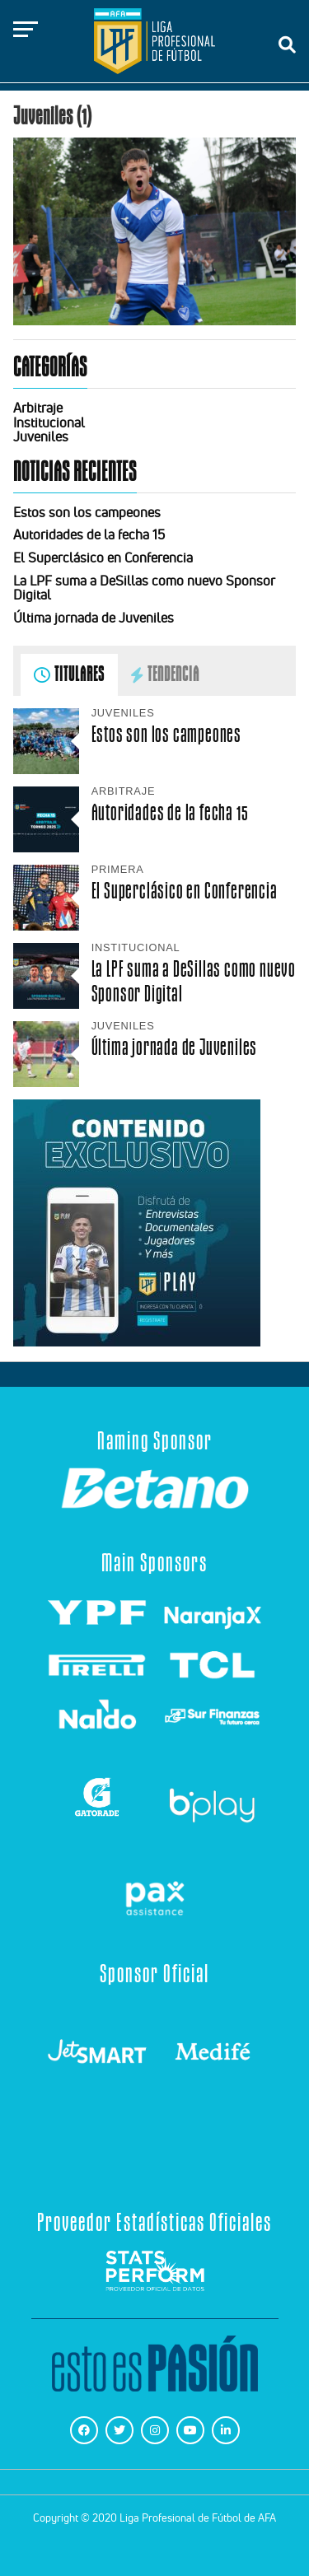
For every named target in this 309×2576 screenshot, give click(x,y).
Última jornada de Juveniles (93, 617)
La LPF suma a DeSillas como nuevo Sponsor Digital (144, 588)
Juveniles (40, 436)
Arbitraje (38, 407)
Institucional (49, 422)
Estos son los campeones (87, 512)
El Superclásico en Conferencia (103, 557)
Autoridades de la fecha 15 (89, 534)
